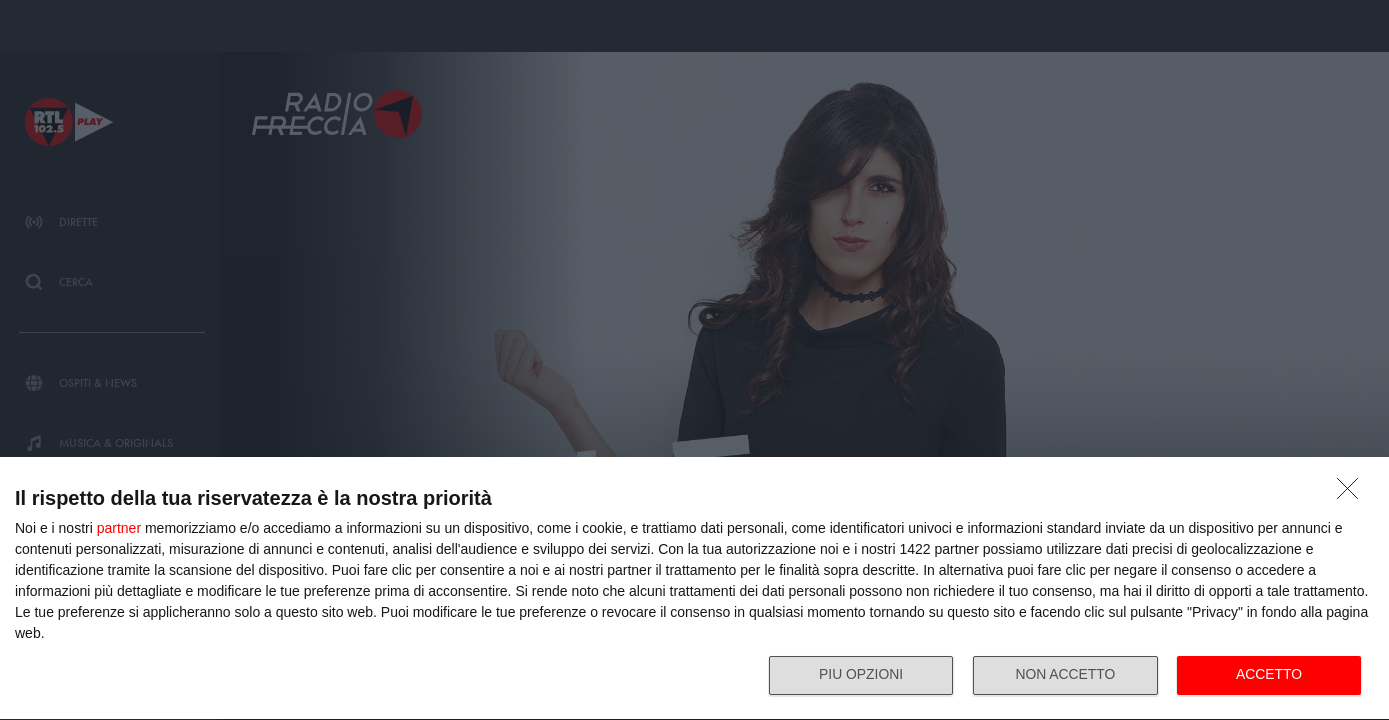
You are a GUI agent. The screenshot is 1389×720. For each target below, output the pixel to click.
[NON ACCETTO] (1353, 493)
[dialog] (694, 588)
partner (119, 527)
